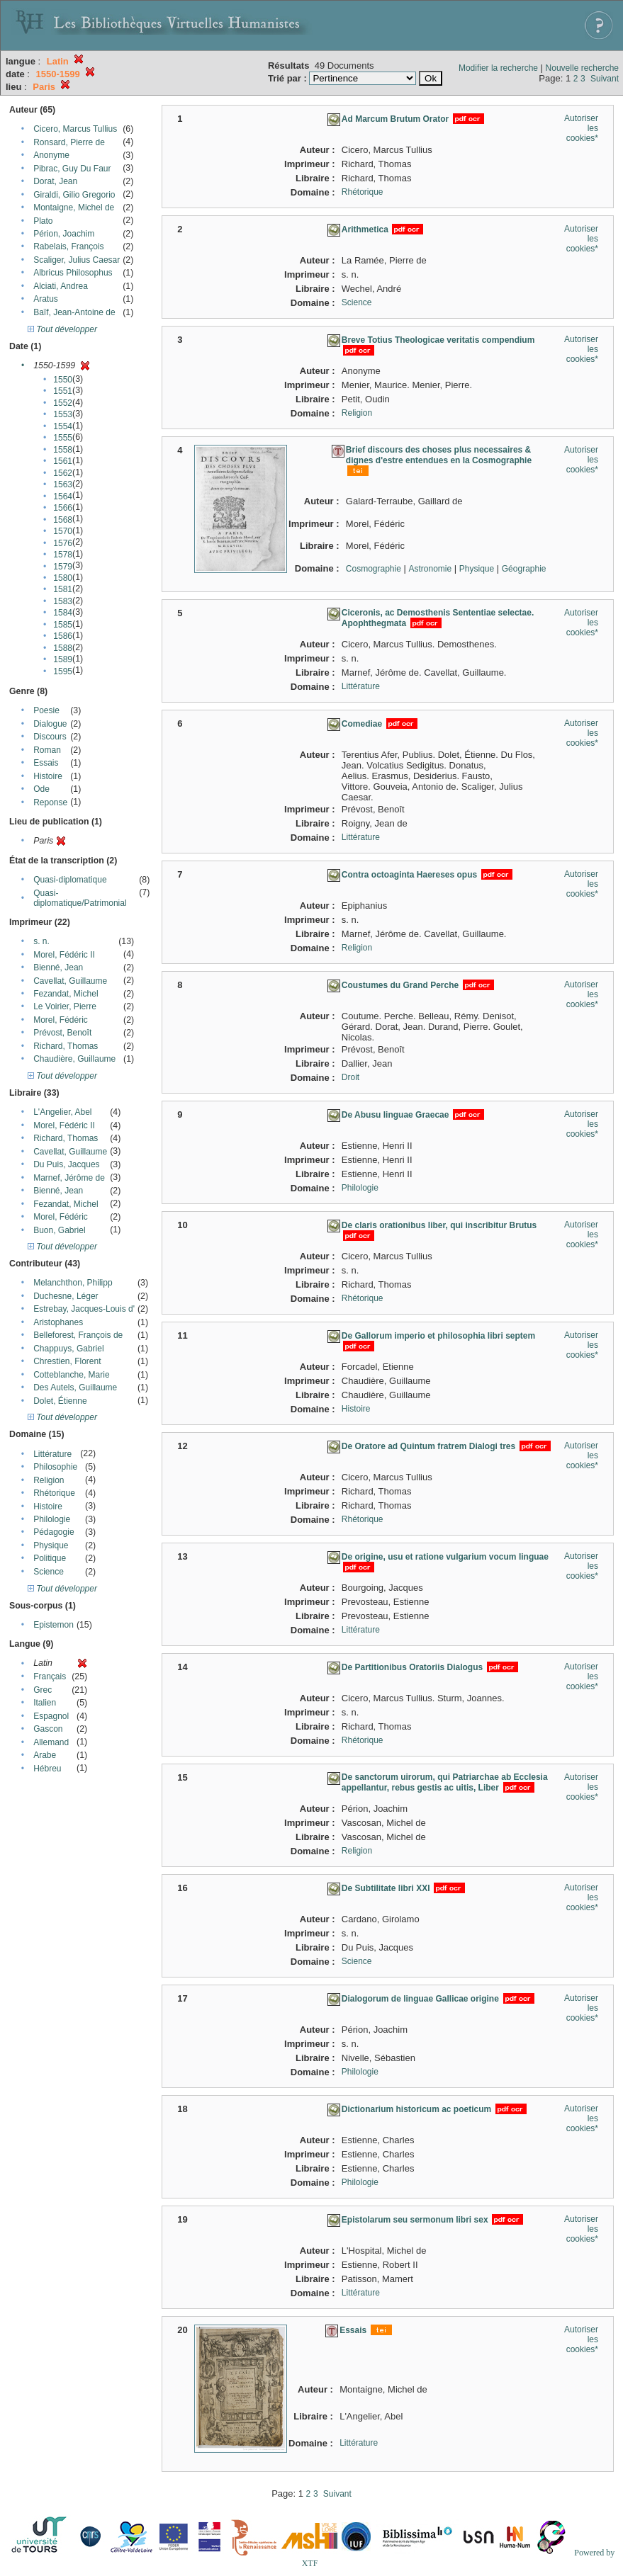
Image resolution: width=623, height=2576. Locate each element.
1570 (62, 531)
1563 (62, 484)
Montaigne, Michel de (73, 207)
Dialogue (50, 724)
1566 (62, 508)
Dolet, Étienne (59, 1401)
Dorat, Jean (55, 181)
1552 (62, 403)
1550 (62, 380)
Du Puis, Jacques (66, 1164)
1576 (62, 543)
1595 (62, 671)
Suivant (604, 79)
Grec (42, 1690)
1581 (62, 589)
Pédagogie (53, 1532)
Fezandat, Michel (65, 994)
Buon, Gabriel (59, 1230)
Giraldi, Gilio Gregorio (74, 195)
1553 (62, 414)
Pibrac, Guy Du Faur (72, 169)
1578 (62, 555)
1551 (62, 391)
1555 (62, 438)
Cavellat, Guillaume (70, 981)
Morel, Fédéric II (64, 955)
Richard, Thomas (65, 1046)
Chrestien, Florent (67, 1361)
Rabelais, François (68, 246)
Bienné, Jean (58, 967)
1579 (62, 567)
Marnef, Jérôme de (69, 1178)
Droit (350, 1077)
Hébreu (47, 1769)
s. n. (41, 941)
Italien (44, 1703)
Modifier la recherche (498, 68)
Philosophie (55, 1467)
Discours (50, 737)
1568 (62, 520)
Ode (41, 789)
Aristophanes (58, 1322)
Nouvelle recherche (582, 68)
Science (48, 1572)
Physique (50, 1545)
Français (49, 1676)
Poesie (46, 710)
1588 (62, 648)
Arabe (44, 1755)
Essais (45, 763)
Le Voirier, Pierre (64, 1006)
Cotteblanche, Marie (71, 1375)
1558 (62, 450)
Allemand (51, 1742)
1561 (62, 461)
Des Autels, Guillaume (75, 1387)
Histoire (47, 776)
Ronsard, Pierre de (69, 142)
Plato (42, 221)
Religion (48, 1480)
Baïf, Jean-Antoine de (74, 312)
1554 (62, 426)
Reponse (50, 802)
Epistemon (53, 1625)
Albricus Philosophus (72, 273)
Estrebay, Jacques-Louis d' (84, 1309)
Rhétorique (54, 1493)
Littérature (52, 1454)
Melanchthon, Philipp (72, 1283)
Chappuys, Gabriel (68, 1349)
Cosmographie (373, 569)
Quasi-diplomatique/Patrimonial (79, 898)
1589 (62, 659)
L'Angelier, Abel (62, 1112)
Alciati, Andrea (60, 286)
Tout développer (62, 329)
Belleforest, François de (78, 1335)
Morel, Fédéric (60, 1020)
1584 (62, 613)
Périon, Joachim (63, 234)
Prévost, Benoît (62, 1033)
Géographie (524, 569)
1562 (62, 473)
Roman (47, 750)
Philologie (51, 1519)
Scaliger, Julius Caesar (76, 260)
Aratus (45, 299)
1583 (62, 601)
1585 (62, 625)
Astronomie (429, 569)
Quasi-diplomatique (69, 880)
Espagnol (51, 1716)
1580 (62, 578)
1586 (62, 636)
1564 (62, 496)
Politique (49, 1558)
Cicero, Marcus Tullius (75, 129)
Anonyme (51, 155)
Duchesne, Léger (65, 1296)
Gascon (47, 1729)
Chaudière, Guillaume (74, 1059)
